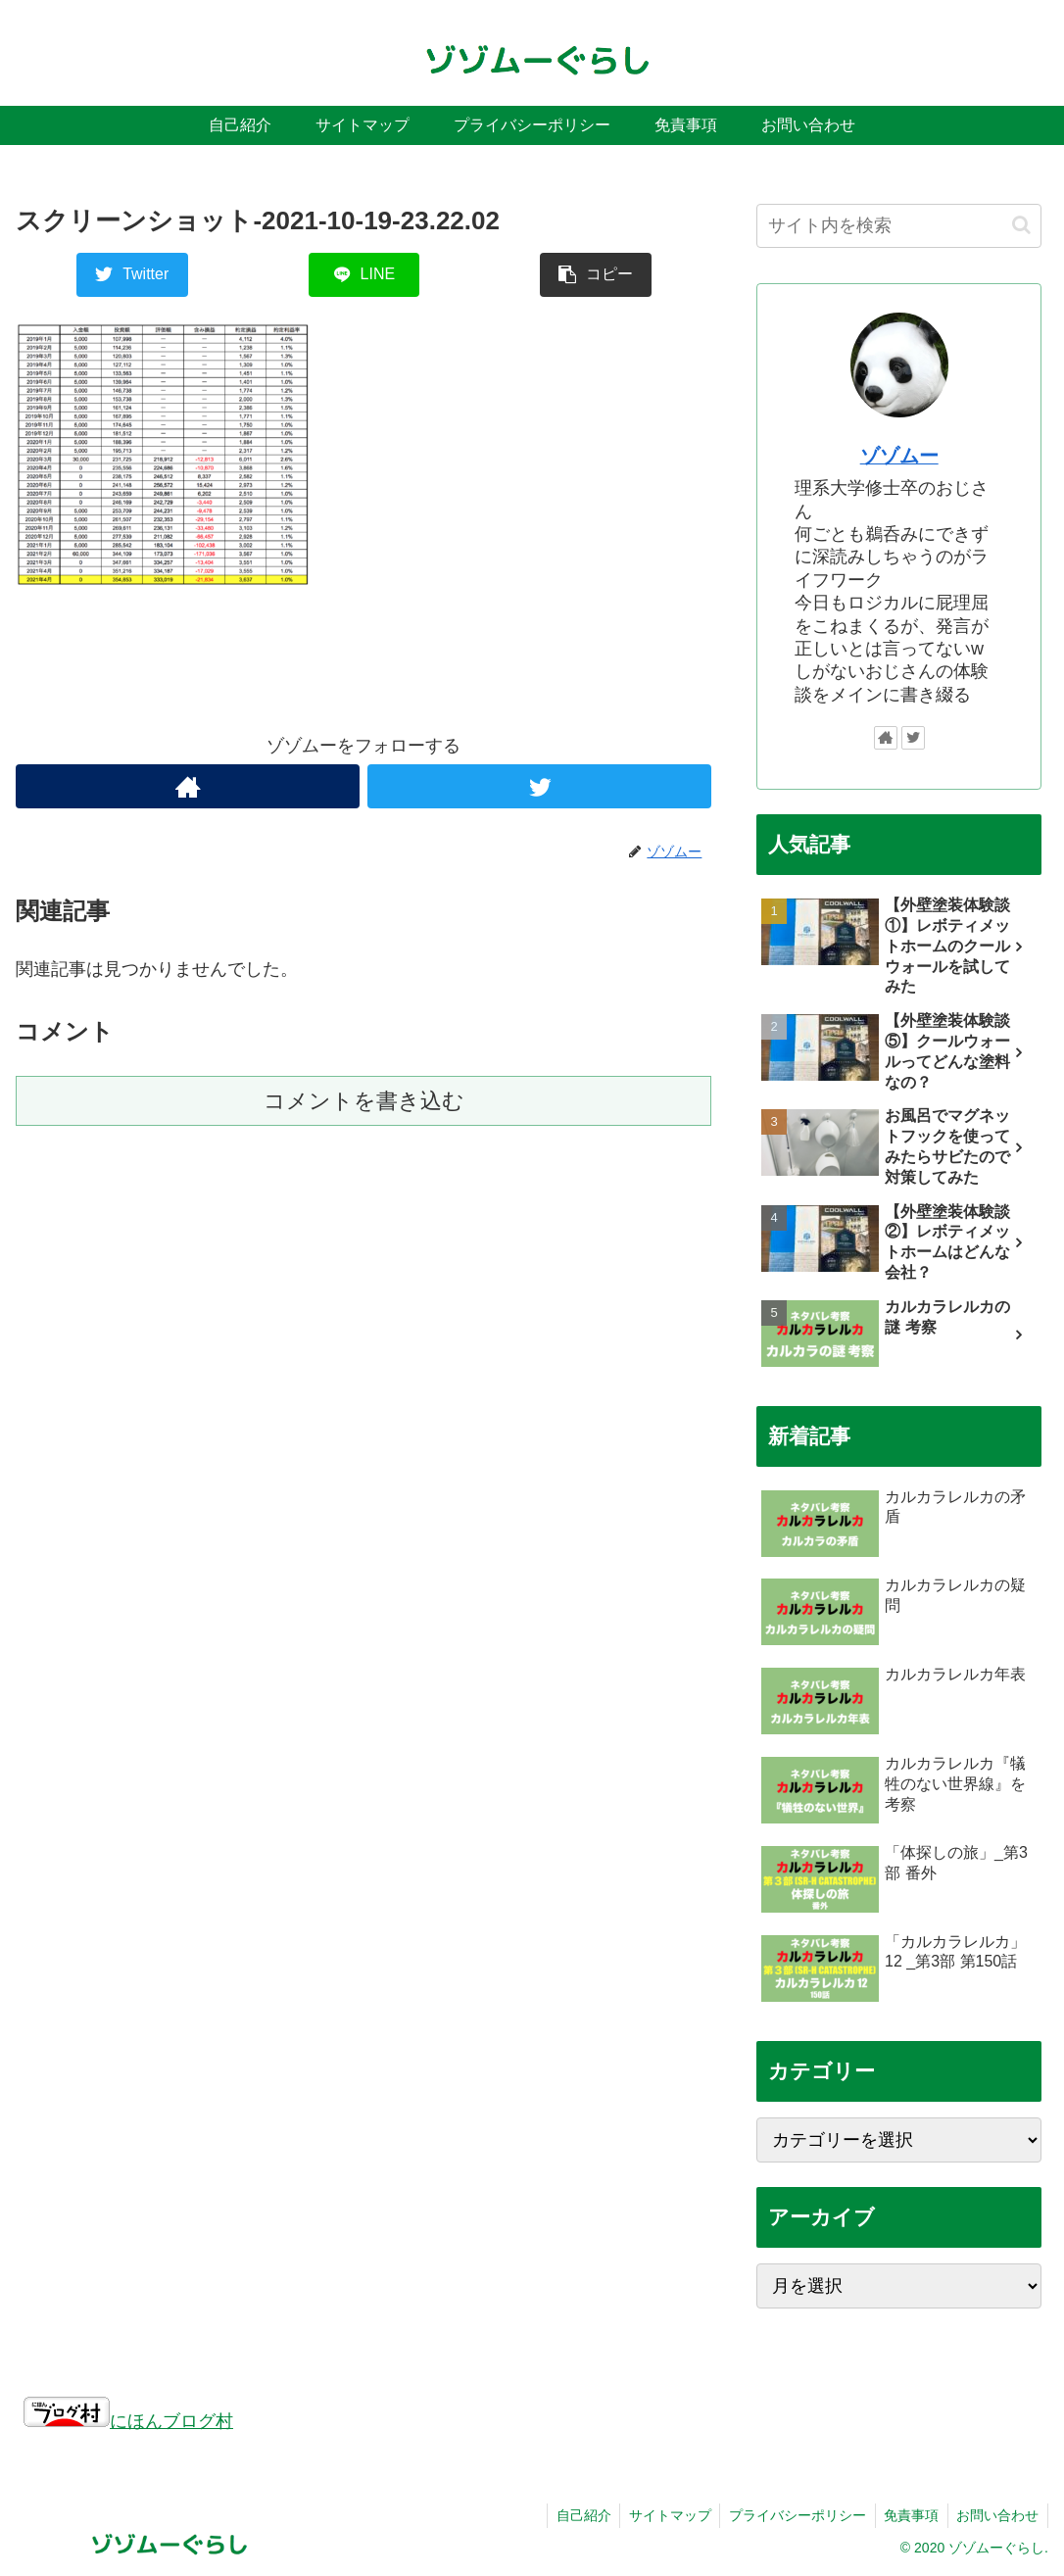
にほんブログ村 (128, 2421)
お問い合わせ (996, 2515)
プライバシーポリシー (790, 2515)
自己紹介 (571, 2515)
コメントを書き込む (364, 1101)
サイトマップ (660, 2515)
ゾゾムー (899, 455)
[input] (898, 226)
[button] (1021, 225)
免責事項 (907, 2515)
